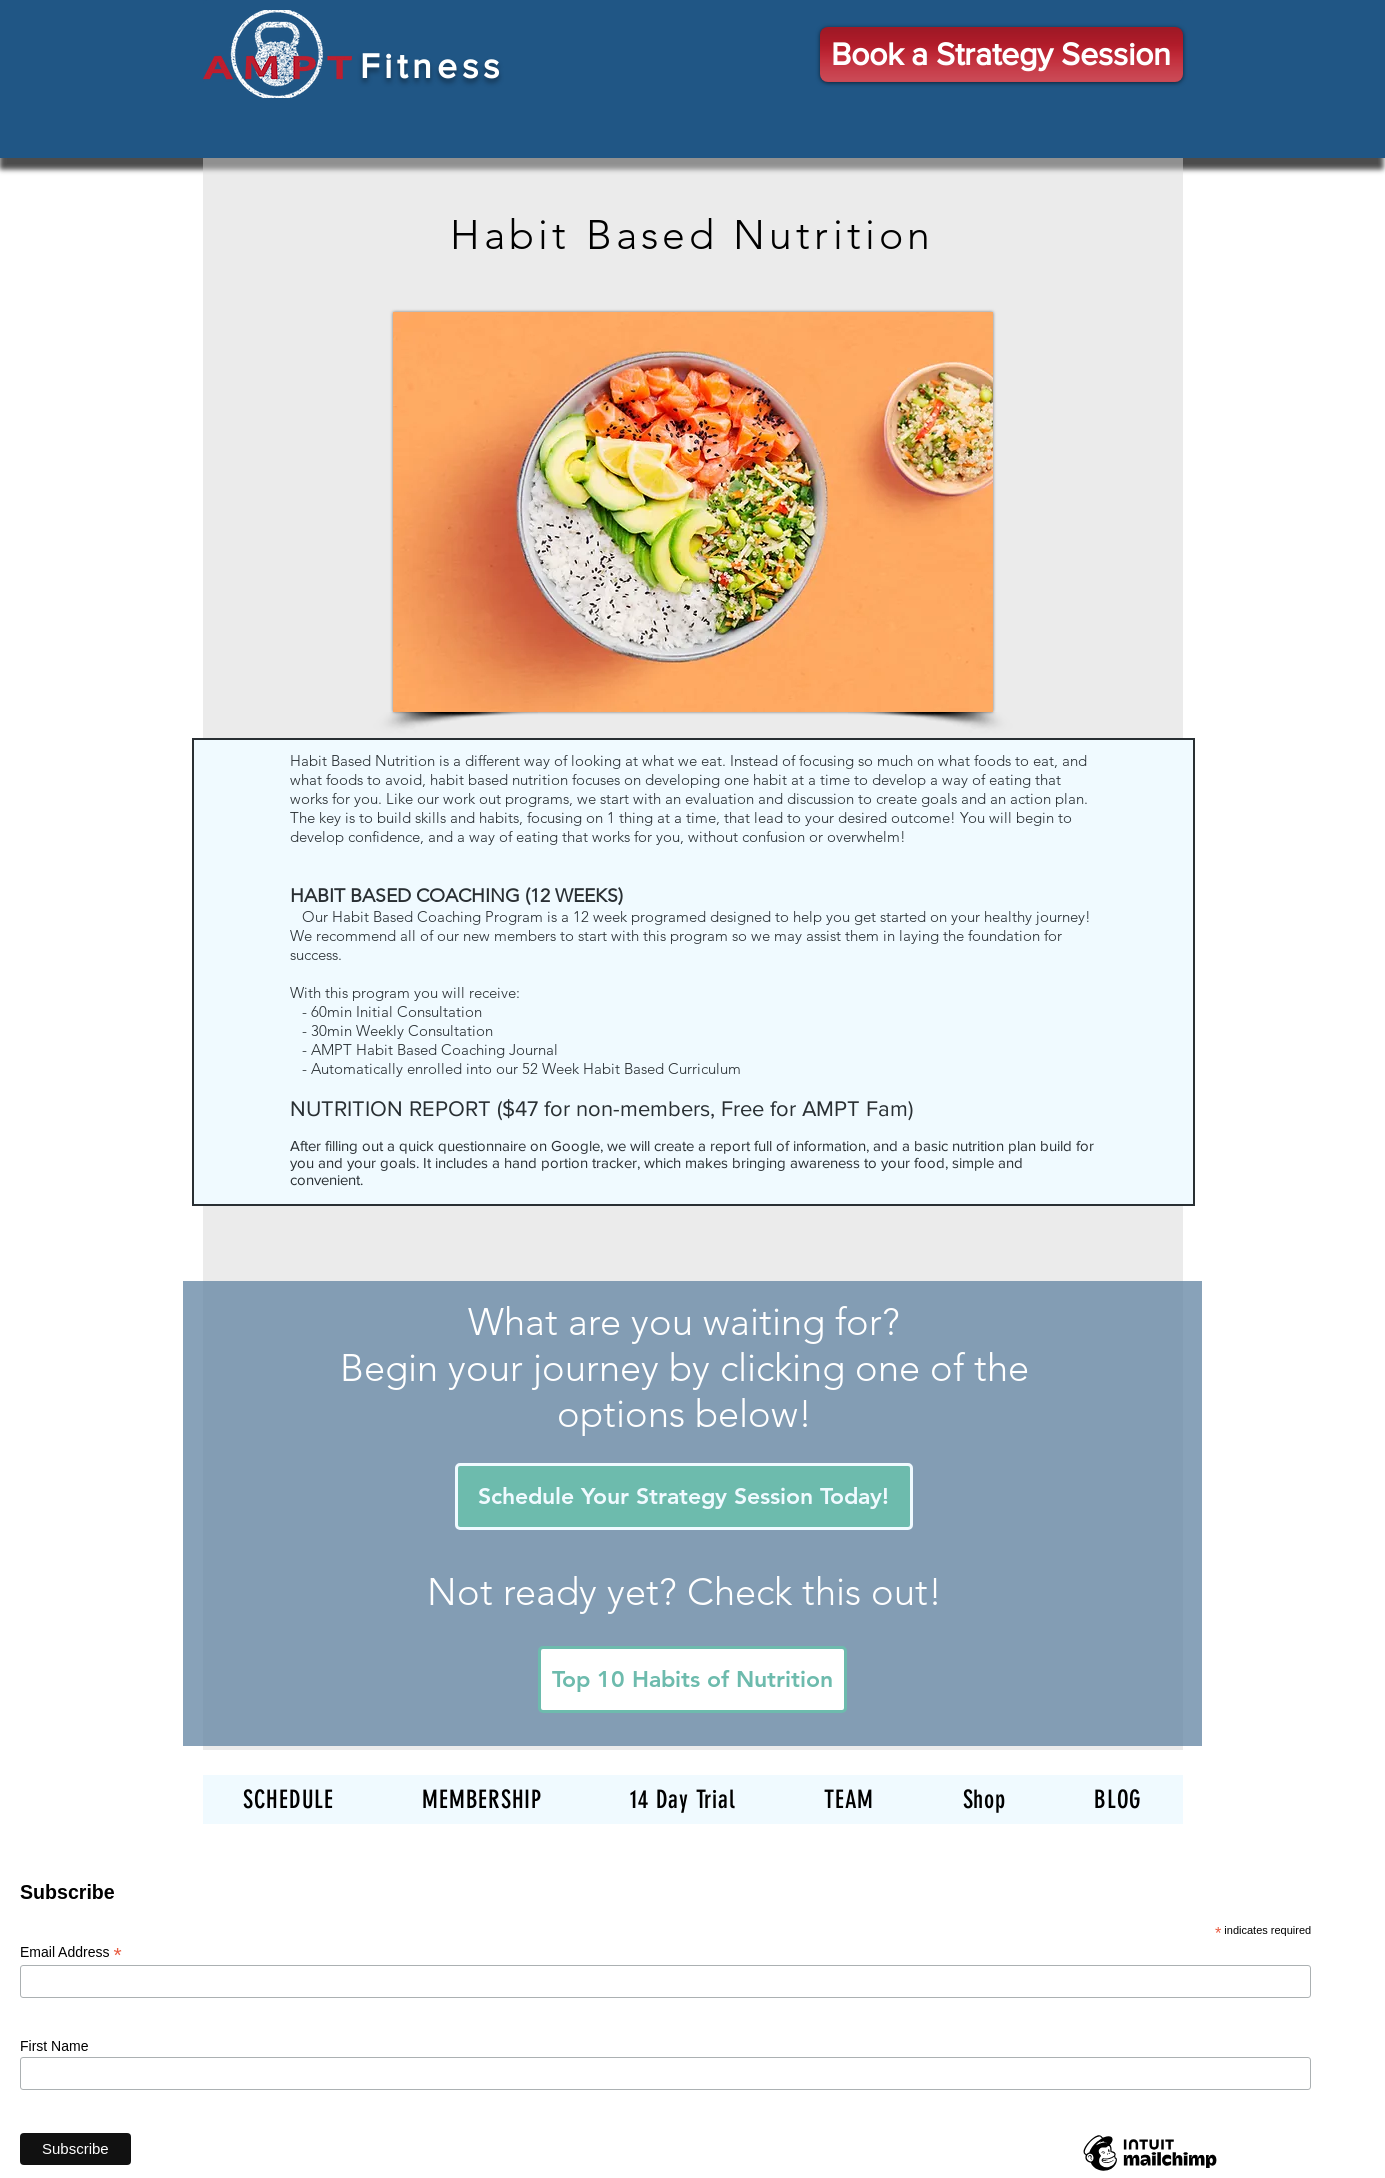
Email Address (71, 1952)
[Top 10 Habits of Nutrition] (692, 1679)
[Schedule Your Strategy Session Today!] (684, 1496)
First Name (54, 2046)
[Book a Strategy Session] (1001, 54)
